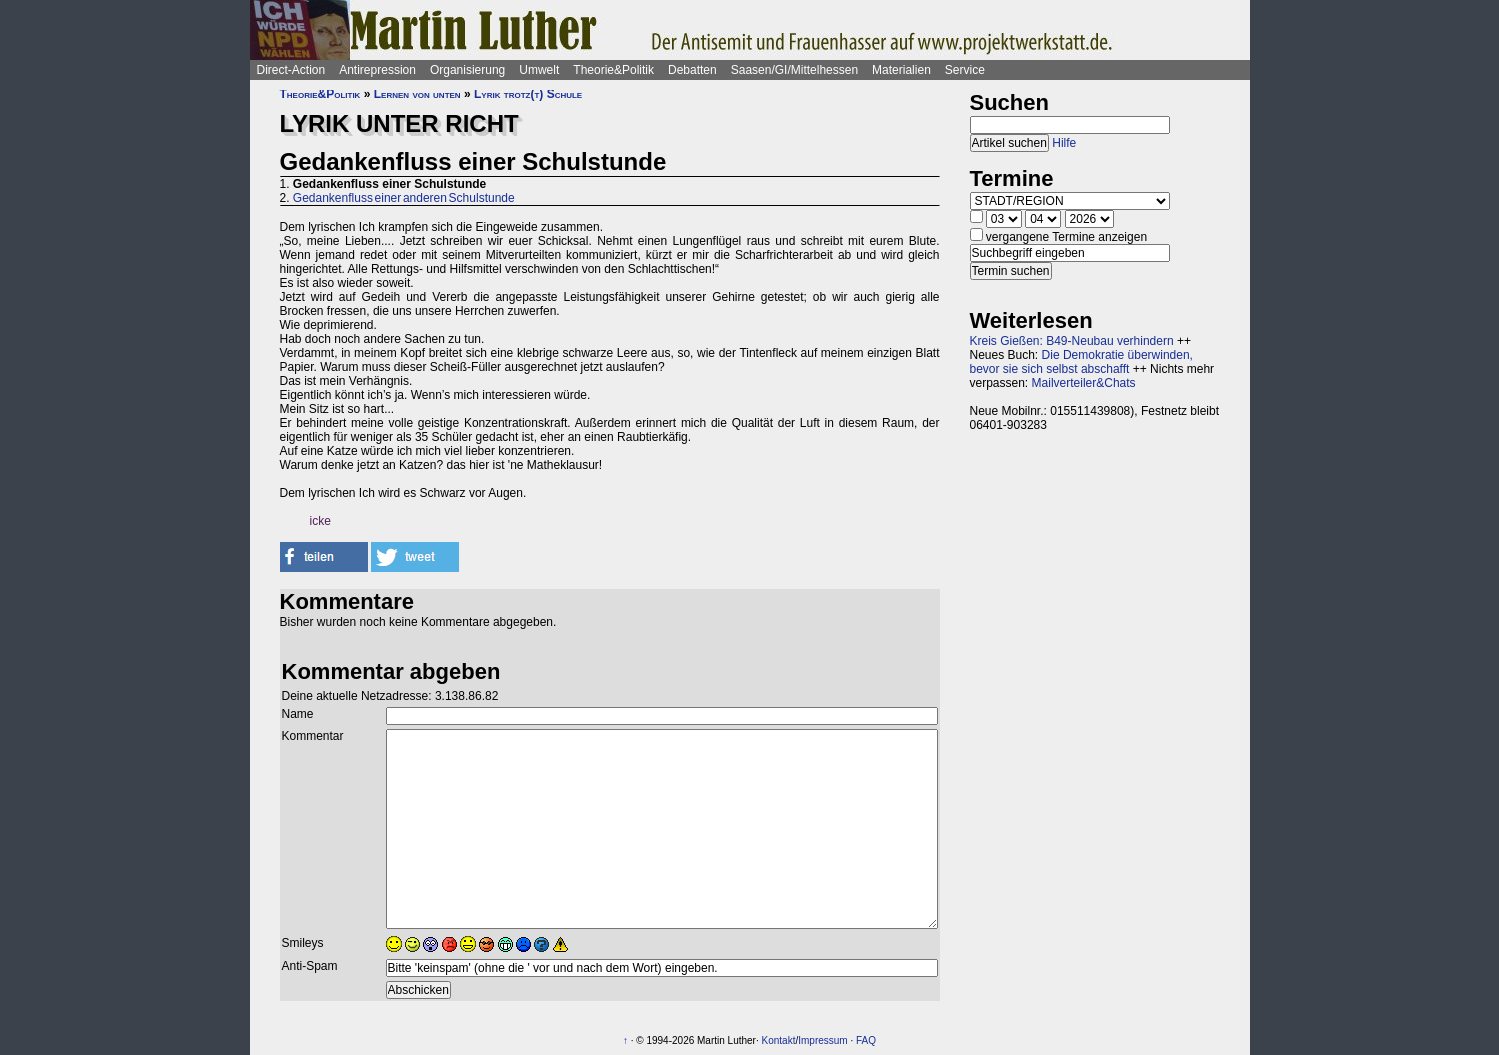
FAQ (866, 1040)
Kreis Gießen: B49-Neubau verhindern (1072, 341)
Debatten (692, 70)
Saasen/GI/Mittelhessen (794, 70)
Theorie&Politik (613, 70)
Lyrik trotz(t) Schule (528, 94)
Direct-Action (291, 70)
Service (965, 70)
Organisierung (467, 70)
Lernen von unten (417, 94)
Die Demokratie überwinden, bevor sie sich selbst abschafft (1081, 362)
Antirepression (377, 70)
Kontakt (779, 1040)
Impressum (822, 1040)
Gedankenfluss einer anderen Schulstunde (404, 198)
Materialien (901, 70)
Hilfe (1064, 143)
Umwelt (539, 70)
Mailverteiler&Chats (1084, 383)
